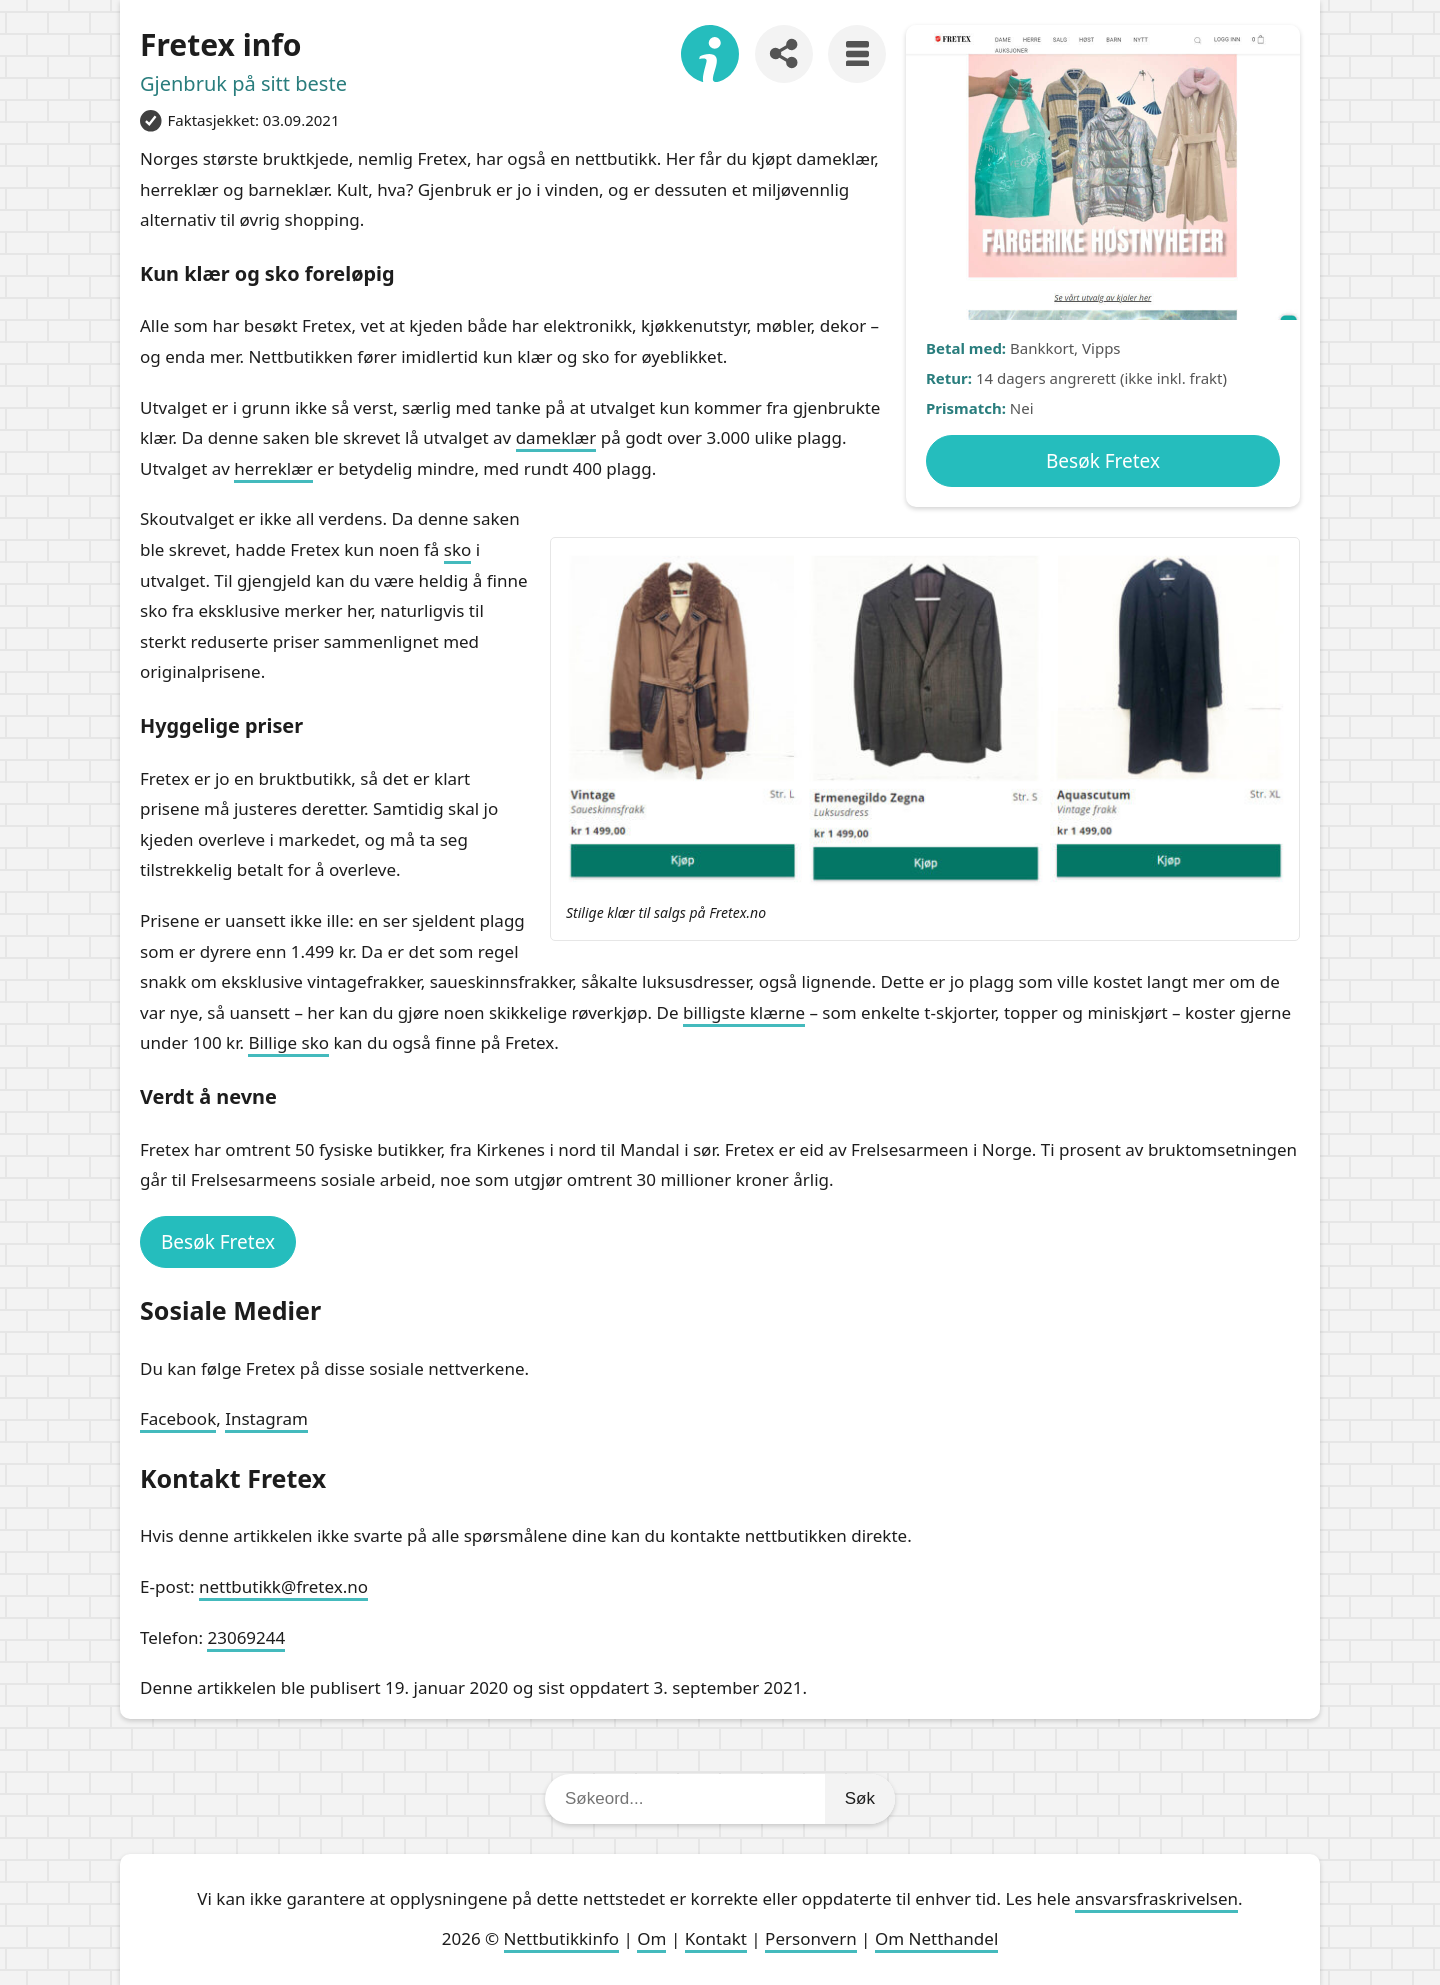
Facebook (178, 1418)
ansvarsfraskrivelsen (1156, 1898)
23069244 (246, 1637)
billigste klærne (744, 1012)
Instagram (266, 1418)
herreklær (273, 468)
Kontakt (716, 1938)
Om (651, 1938)
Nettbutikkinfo (561, 1938)
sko (458, 549)
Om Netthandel (936, 1938)
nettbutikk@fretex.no (283, 1586)
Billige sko (288, 1042)
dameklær (556, 437)
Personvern (811, 1938)
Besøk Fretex (1103, 461)
